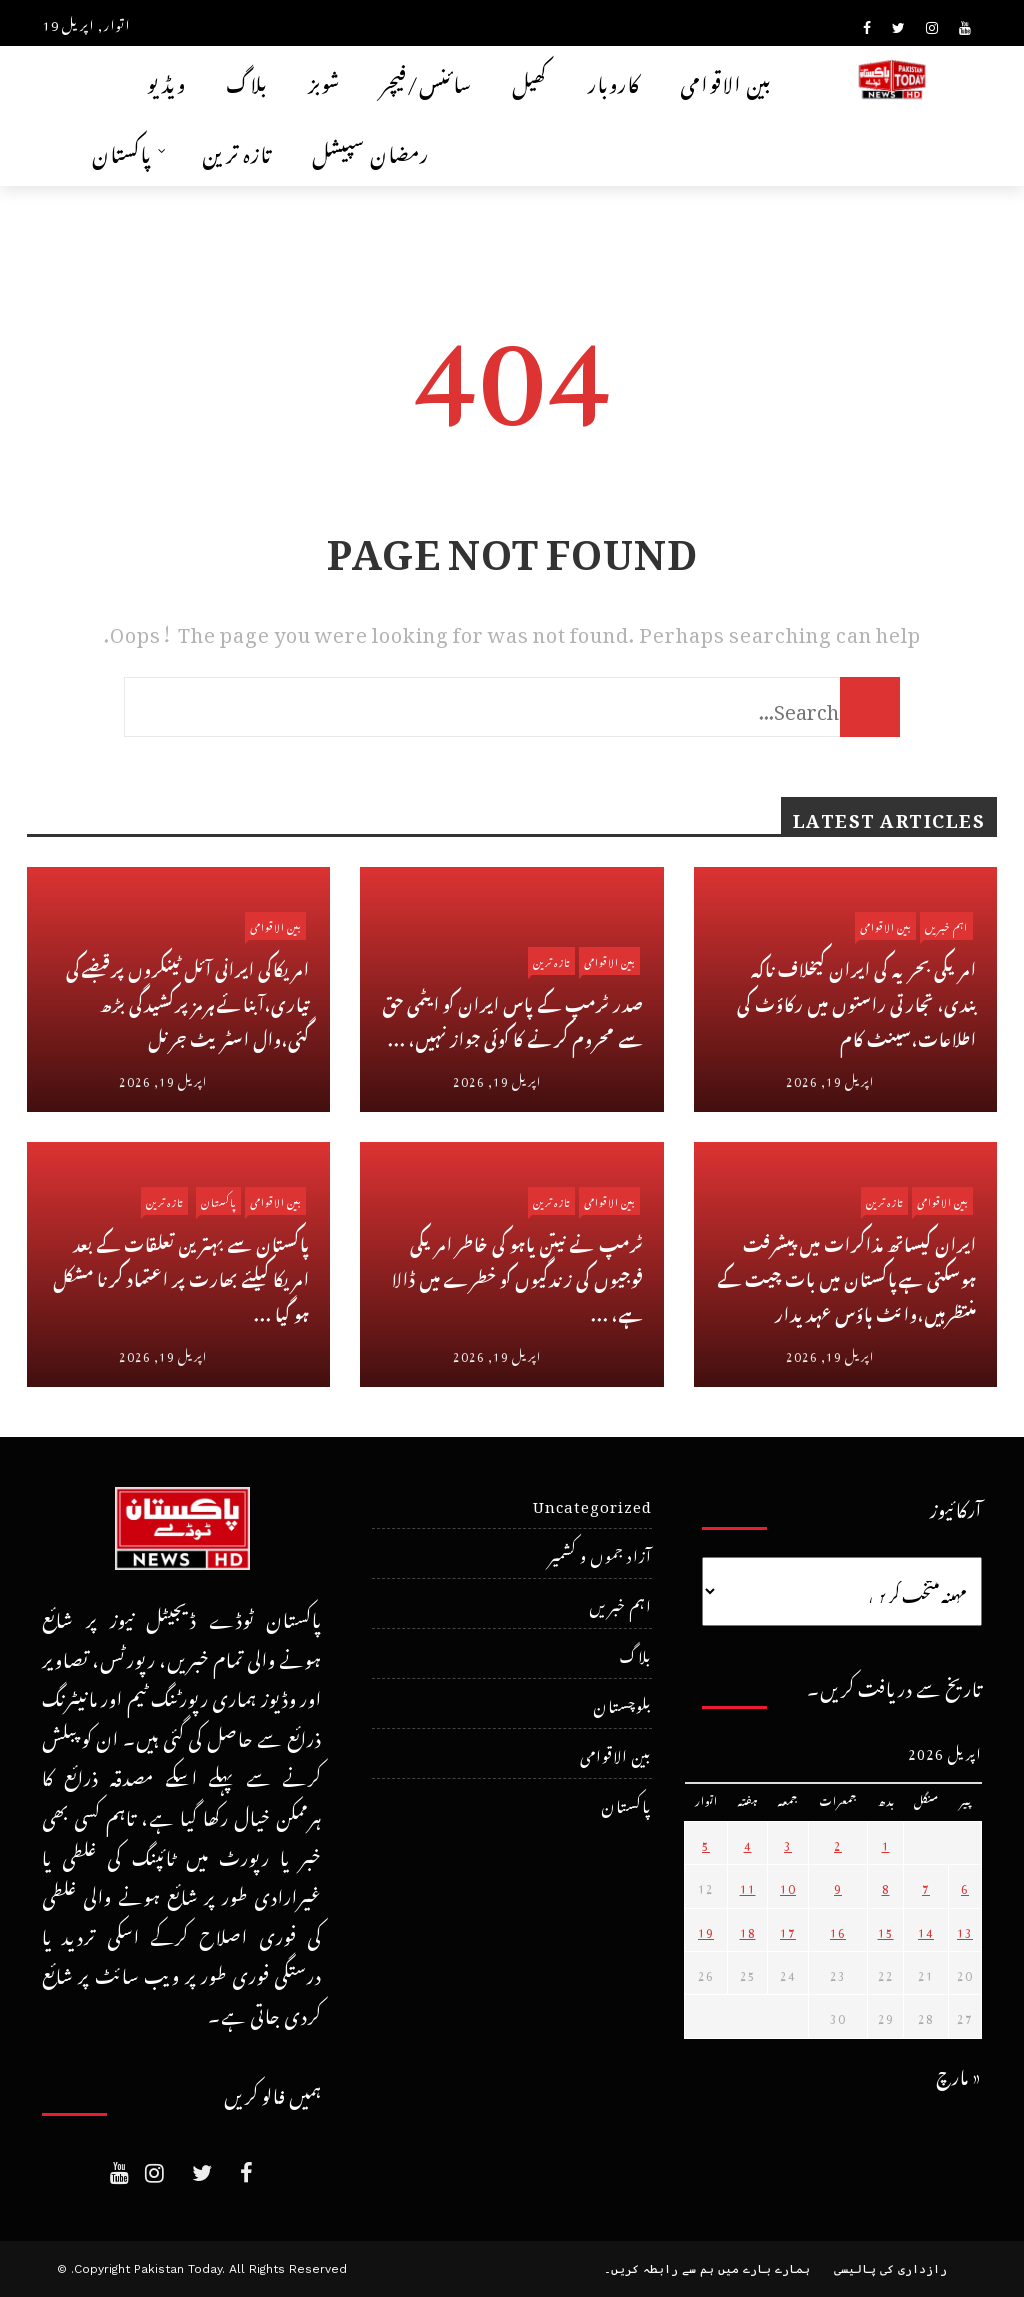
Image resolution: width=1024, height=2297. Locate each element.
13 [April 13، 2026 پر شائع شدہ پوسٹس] (965, 1930)
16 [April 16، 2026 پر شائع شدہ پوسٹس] (838, 1930)
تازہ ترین (237, 150)
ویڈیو (166, 80)
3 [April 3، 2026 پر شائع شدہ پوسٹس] (788, 1843)
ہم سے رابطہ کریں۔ (659, 2269)
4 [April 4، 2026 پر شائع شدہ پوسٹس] (748, 1843)
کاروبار (614, 80)
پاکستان (122, 150)
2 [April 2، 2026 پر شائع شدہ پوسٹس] (838, 1843)
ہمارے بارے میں (764, 2269)
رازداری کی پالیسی (890, 2269)
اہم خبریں (946, 925)
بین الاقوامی (726, 80)
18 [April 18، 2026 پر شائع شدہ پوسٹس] (748, 1930)
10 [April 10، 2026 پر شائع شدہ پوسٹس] (788, 1886)
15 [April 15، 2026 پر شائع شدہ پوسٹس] (886, 1930)
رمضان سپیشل (370, 150)
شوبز (324, 80)
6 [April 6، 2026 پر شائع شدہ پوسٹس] (965, 1886)
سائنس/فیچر (426, 80)
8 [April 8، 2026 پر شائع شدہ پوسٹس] (886, 1886)
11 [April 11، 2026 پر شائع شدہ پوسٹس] (748, 1886)
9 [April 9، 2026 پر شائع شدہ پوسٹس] (838, 1886)
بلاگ (247, 80)
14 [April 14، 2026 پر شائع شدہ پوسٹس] (926, 1930)
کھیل (530, 80)
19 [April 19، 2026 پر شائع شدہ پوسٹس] (706, 1930)
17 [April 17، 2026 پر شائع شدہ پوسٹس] (788, 1930)
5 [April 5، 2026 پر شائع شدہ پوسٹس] (706, 1843)
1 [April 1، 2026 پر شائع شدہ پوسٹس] (886, 1843)
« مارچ (959, 2073)
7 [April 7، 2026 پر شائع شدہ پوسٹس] (926, 1886)
